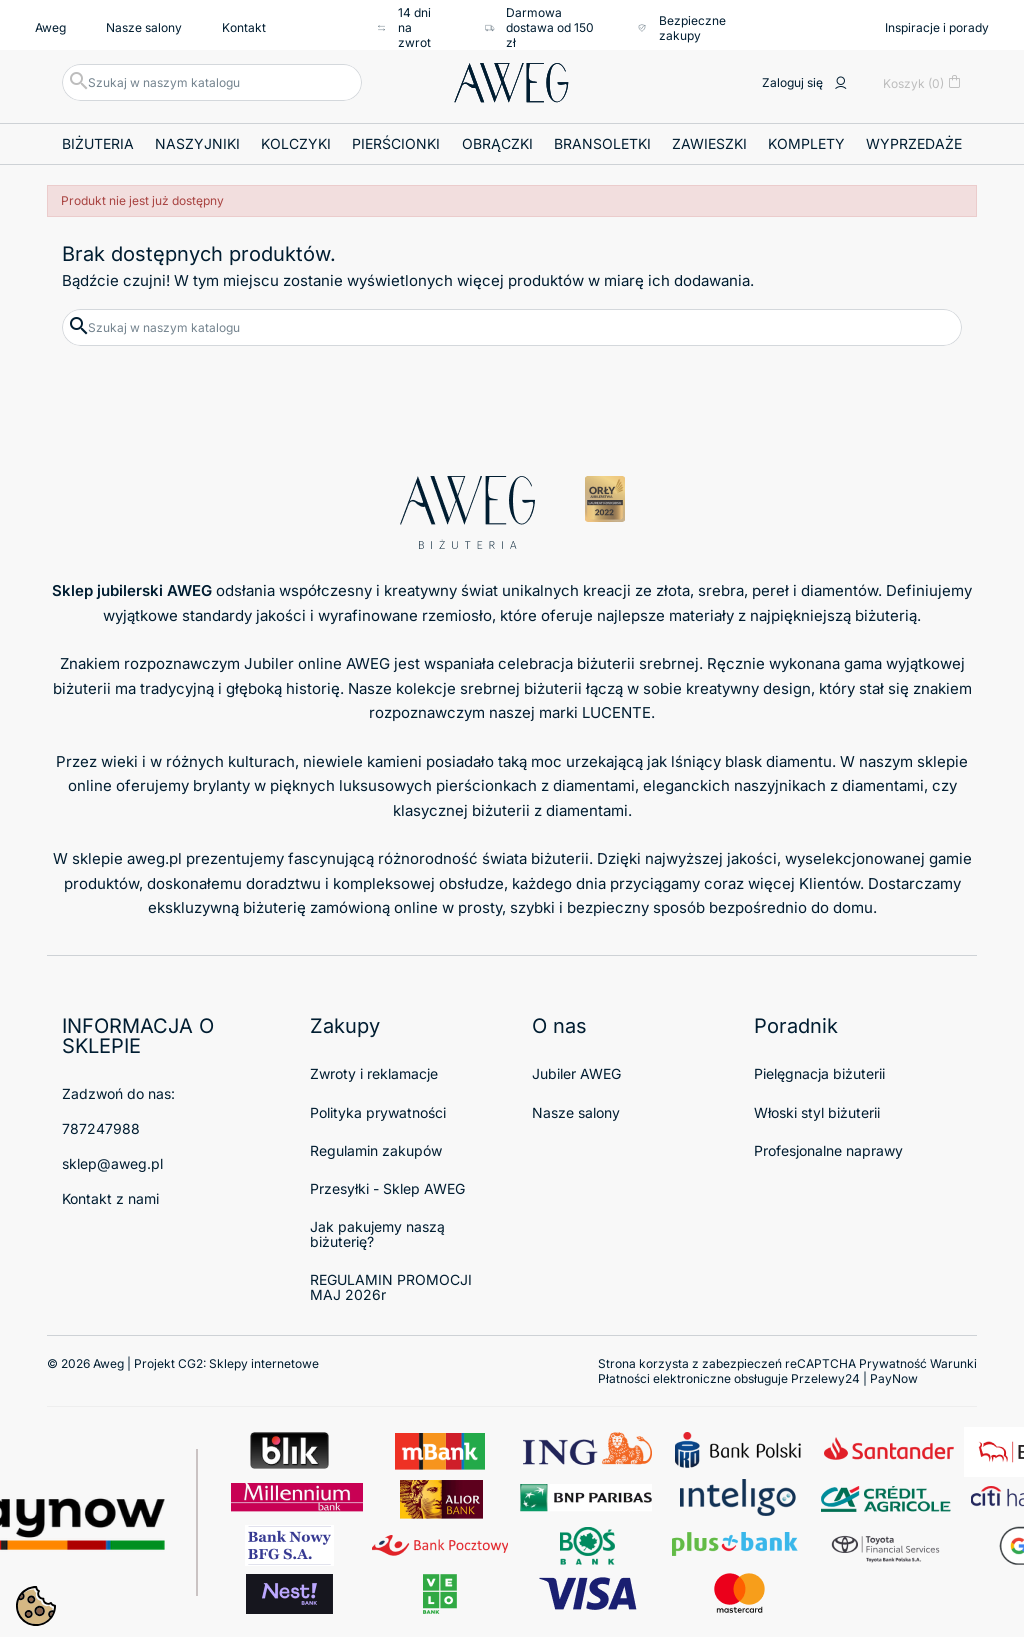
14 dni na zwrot (403, 27)
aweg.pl (154, 858)
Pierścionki (396, 143)
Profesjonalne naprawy (828, 1150)
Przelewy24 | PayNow (854, 1378)
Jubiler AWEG (576, 1073)
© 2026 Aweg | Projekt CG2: (183, 1363)
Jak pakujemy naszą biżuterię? (377, 1234)
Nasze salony (144, 27)
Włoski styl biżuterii (817, 1112)
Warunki (953, 1363)
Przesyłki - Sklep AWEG (387, 1188)
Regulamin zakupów (376, 1150)
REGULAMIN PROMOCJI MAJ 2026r (391, 1287)
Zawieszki (709, 143)
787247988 (101, 1128)
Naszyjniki (197, 143)
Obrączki (497, 143)
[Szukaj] (212, 82)
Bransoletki (602, 143)
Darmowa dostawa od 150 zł (539, 27)
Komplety (806, 143)
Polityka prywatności (378, 1112)
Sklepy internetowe (264, 1363)
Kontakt (244, 27)
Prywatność (893, 1363)
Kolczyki (296, 143)
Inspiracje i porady (937, 27)
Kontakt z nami (110, 1198)
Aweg (50, 27)
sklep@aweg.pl (112, 1163)
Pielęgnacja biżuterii (819, 1073)
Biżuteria (98, 143)
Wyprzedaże (914, 143)
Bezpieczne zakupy (680, 28)
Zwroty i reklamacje (374, 1073)
